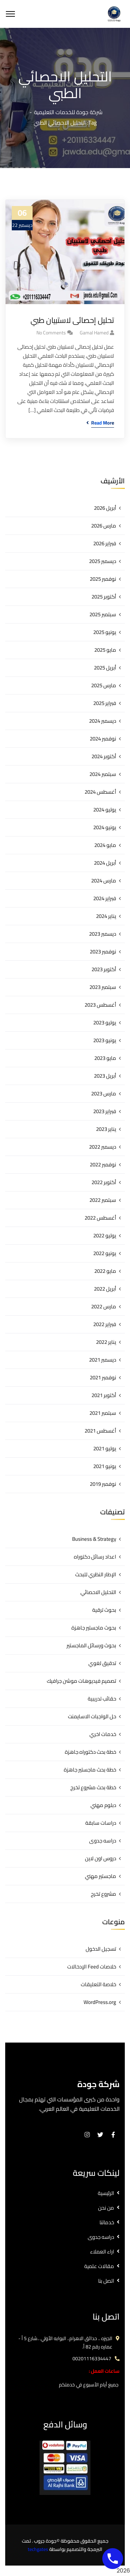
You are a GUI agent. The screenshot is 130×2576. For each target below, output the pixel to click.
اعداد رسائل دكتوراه (95, 1557)
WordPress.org (100, 2002)
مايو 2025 (105, 650)
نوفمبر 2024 (103, 739)
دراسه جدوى (102, 1841)
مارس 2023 (103, 1093)
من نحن (106, 2208)
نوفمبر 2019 (103, 1484)
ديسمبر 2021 (102, 1360)
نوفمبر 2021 (103, 1377)
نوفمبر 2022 (103, 1164)
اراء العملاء (102, 2251)
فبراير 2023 (104, 1111)
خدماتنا (106, 2222)
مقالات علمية (99, 2266)
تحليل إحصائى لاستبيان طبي (72, 320)
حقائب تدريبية (102, 1699)
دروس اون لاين (100, 1858)
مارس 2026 (103, 526)
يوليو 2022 (104, 1235)
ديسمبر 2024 (102, 721)
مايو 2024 (105, 845)
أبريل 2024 (105, 863)
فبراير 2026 (104, 543)
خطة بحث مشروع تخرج (93, 1787)
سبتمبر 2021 (102, 1413)
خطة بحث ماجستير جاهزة (90, 1770)
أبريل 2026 (105, 508)
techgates (38, 2549)
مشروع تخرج (103, 1894)
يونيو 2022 (104, 1253)
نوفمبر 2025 (103, 579)
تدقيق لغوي (102, 1663)
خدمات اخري (102, 1734)
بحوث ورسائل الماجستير (91, 1645)
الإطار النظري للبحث (95, 1574)
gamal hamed (94, 332)
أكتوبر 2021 (104, 1395)
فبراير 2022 (104, 1324)
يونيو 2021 (104, 1466)
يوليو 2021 (104, 1448)
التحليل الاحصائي (98, 1592)
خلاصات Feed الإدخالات (91, 1966)
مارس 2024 (103, 880)
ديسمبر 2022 (102, 1147)
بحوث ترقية (104, 1610)
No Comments (51, 332)
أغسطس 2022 (100, 1218)
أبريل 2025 (105, 668)
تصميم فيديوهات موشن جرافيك (81, 1681)
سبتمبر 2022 (102, 1200)
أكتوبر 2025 (104, 597)
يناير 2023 (106, 1129)
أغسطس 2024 (100, 792)
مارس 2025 (103, 685)
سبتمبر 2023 (102, 987)
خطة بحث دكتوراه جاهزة (90, 1752)
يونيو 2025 (104, 632)
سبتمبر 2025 (102, 614)
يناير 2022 (106, 1342)
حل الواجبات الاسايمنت (92, 1716)
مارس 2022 (103, 1306)
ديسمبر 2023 (102, 934)
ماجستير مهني (100, 1876)
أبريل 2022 (105, 1289)
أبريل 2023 (105, 1076)
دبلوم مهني (103, 1805)
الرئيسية (106, 2193)
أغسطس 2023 (100, 1005)
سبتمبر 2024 (102, 774)
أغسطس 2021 (100, 1431)
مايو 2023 (105, 1058)
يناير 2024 (106, 916)
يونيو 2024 (104, 827)
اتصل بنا (106, 2281)
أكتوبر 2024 (104, 756)
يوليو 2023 (104, 1022)
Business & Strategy (94, 1539)
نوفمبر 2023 (103, 951)
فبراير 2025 (104, 703)
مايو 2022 (105, 1271)
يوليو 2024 (104, 809)
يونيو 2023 (104, 1040)
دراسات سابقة (100, 1823)
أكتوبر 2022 (104, 1182)
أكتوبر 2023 (104, 969)
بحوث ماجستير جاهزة (93, 1628)
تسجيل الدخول (101, 1949)
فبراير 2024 (104, 898)
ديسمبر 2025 (102, 561)
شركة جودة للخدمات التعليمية (68, 112)
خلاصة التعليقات (98, 1984)
